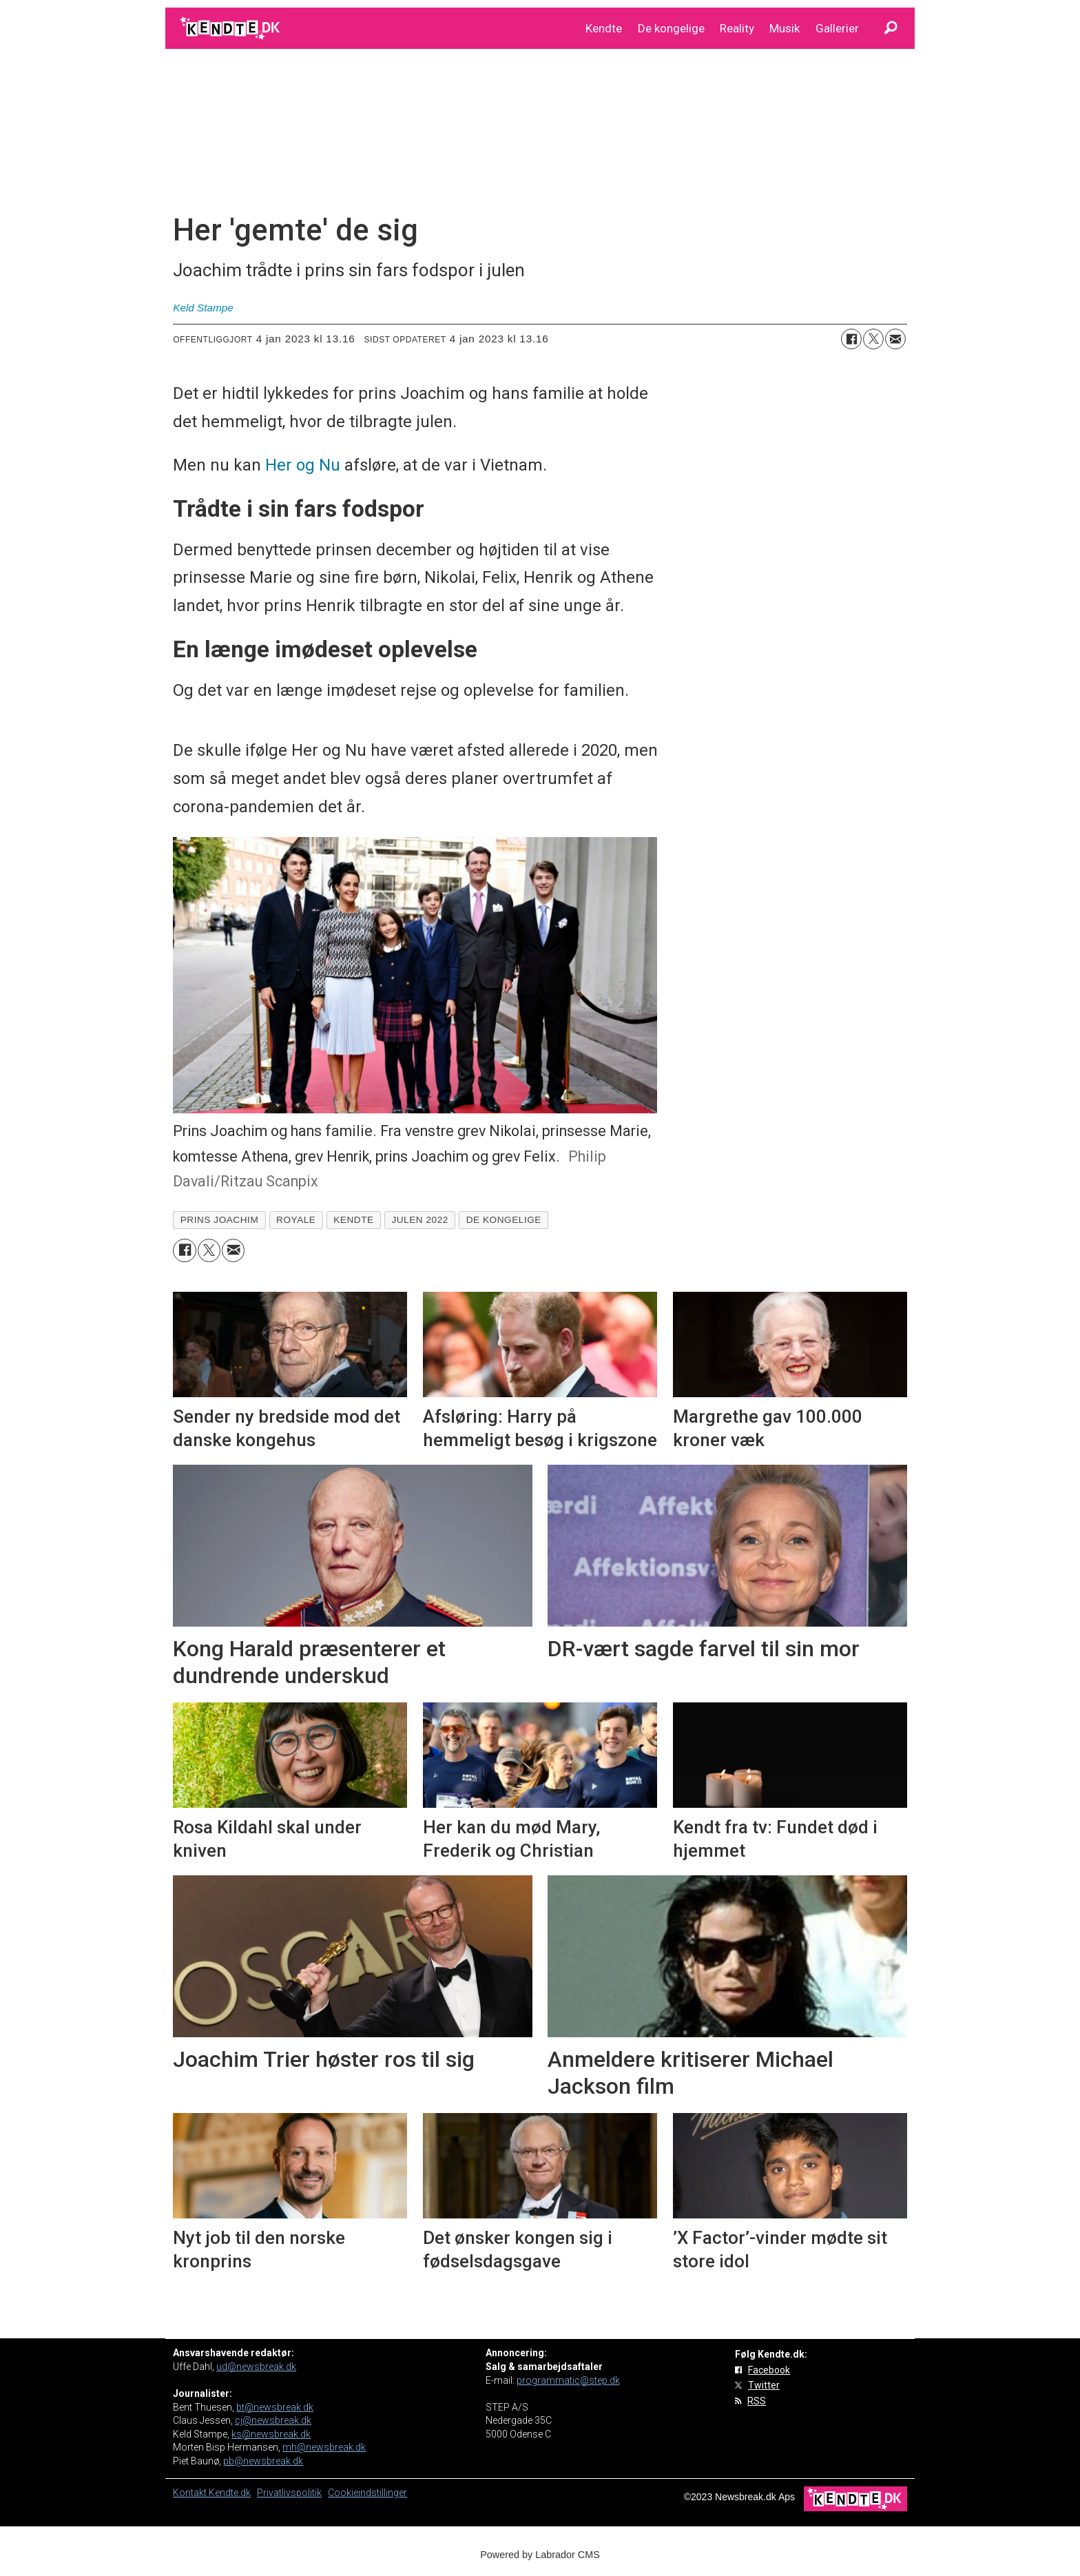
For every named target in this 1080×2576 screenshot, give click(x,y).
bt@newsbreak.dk (274, 2407)
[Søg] (890, 28)
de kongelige (503, 1220)
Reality (737, 28)
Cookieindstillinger (367, 2492)
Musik (784, 28)
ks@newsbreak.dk (271, 2434)
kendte (353, 1220)
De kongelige (671, 28)
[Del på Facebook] (851, 339)
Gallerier (837, 28)
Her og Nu (302, 465)
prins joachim (219, 1220)
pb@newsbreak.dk (263, 2460)
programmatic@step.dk (568, 2380)
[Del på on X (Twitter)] (873, 339)
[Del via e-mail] (895, 339)
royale (295, 1220)
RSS (756, 2401)
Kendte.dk (230, 2492)
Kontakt (191, 2492)
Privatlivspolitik (289, 2492)
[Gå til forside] (231, 28)
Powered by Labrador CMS (540, 2554)
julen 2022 (419, 1220)
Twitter (764, 2385)
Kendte (603, 28)
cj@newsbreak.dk (273, 2420)
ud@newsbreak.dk (256, 2366)
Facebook (769, 2370)
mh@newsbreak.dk (324, 2447)
